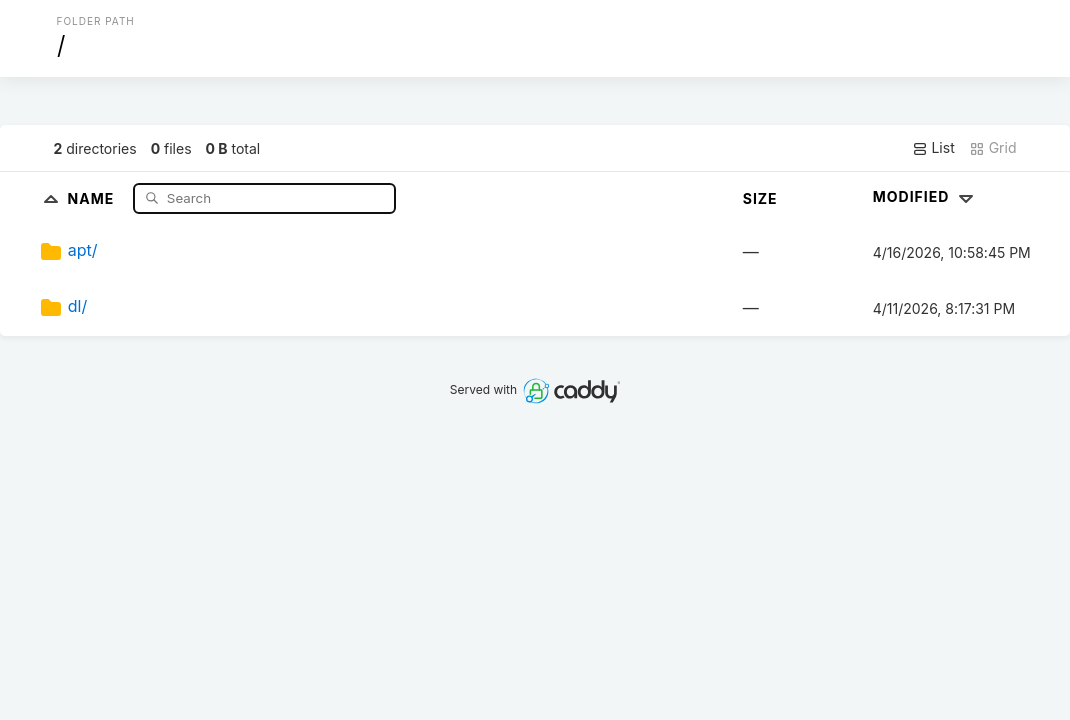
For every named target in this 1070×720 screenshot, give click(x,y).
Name (93, 197)
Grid (993, 148)
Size (760, 198)
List (933, 148)
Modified (925, 196)
